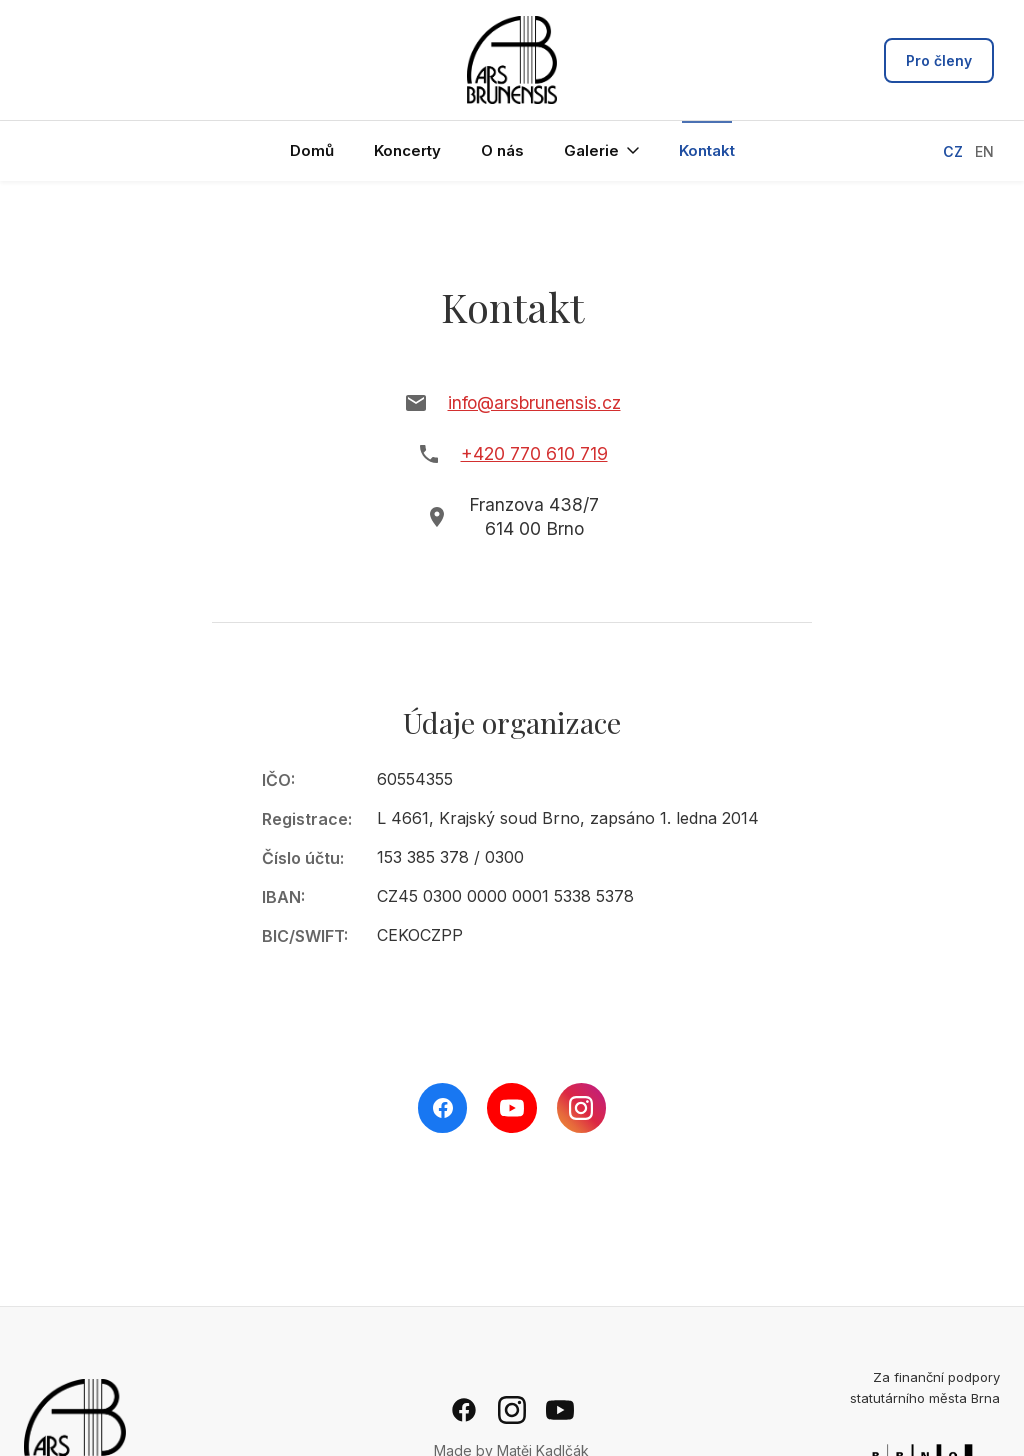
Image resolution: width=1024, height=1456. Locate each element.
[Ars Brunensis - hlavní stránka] (512, 60)
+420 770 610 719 (534, 453)
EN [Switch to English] (984, 151)
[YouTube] (512, 1108)
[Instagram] (582, 1108)
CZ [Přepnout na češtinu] (953, 151)
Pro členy (939, 60)
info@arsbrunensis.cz (534, 402)
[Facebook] (442, 1108)
